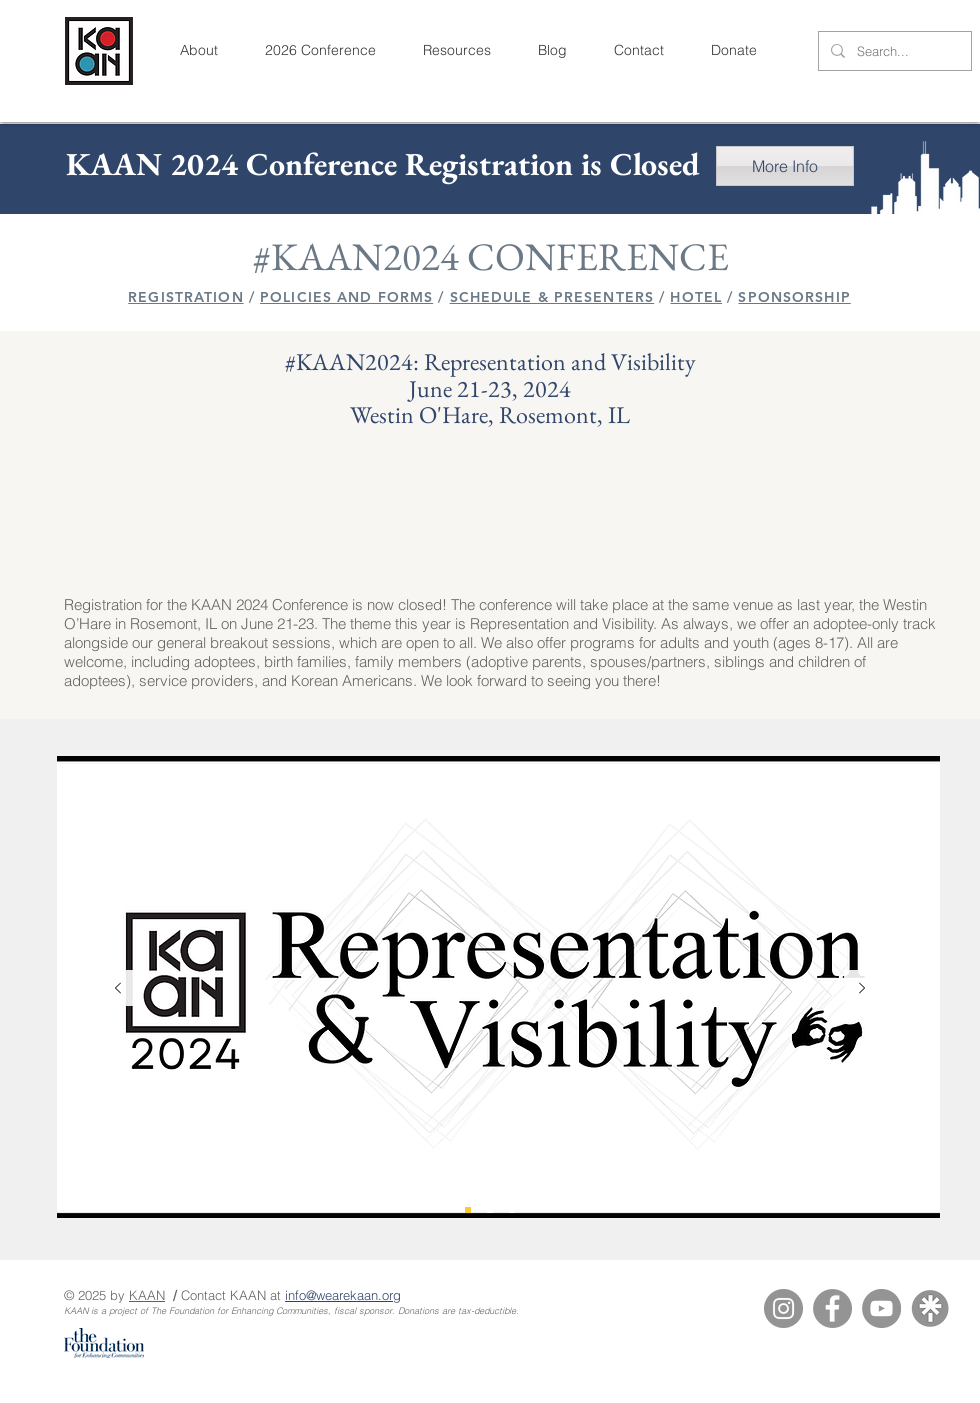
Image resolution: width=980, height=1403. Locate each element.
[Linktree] (930, 1308)
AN (156, 1295)
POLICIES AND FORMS (346, 297)
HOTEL (696, 297)
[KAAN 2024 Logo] (468, 1210)
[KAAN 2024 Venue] (490, 1210)
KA (138, 1295)
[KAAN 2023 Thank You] (512, 1210)
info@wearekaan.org (343, 1295)
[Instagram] (783, 1308)
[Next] (862, 989)
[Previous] (118, 989)
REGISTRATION (185, 297)
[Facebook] (832, 1308)
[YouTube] (881, 1308)
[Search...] (893, 51)
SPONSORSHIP (794, 297)
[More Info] (785, 166)
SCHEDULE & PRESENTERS (552, 297)
